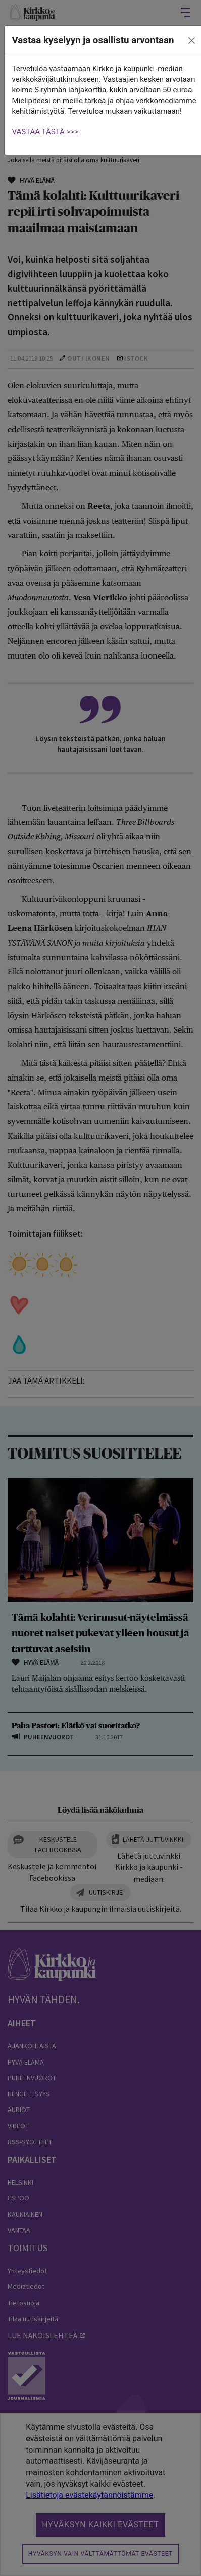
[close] (191, 41)
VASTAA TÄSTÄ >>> (45, 131)
